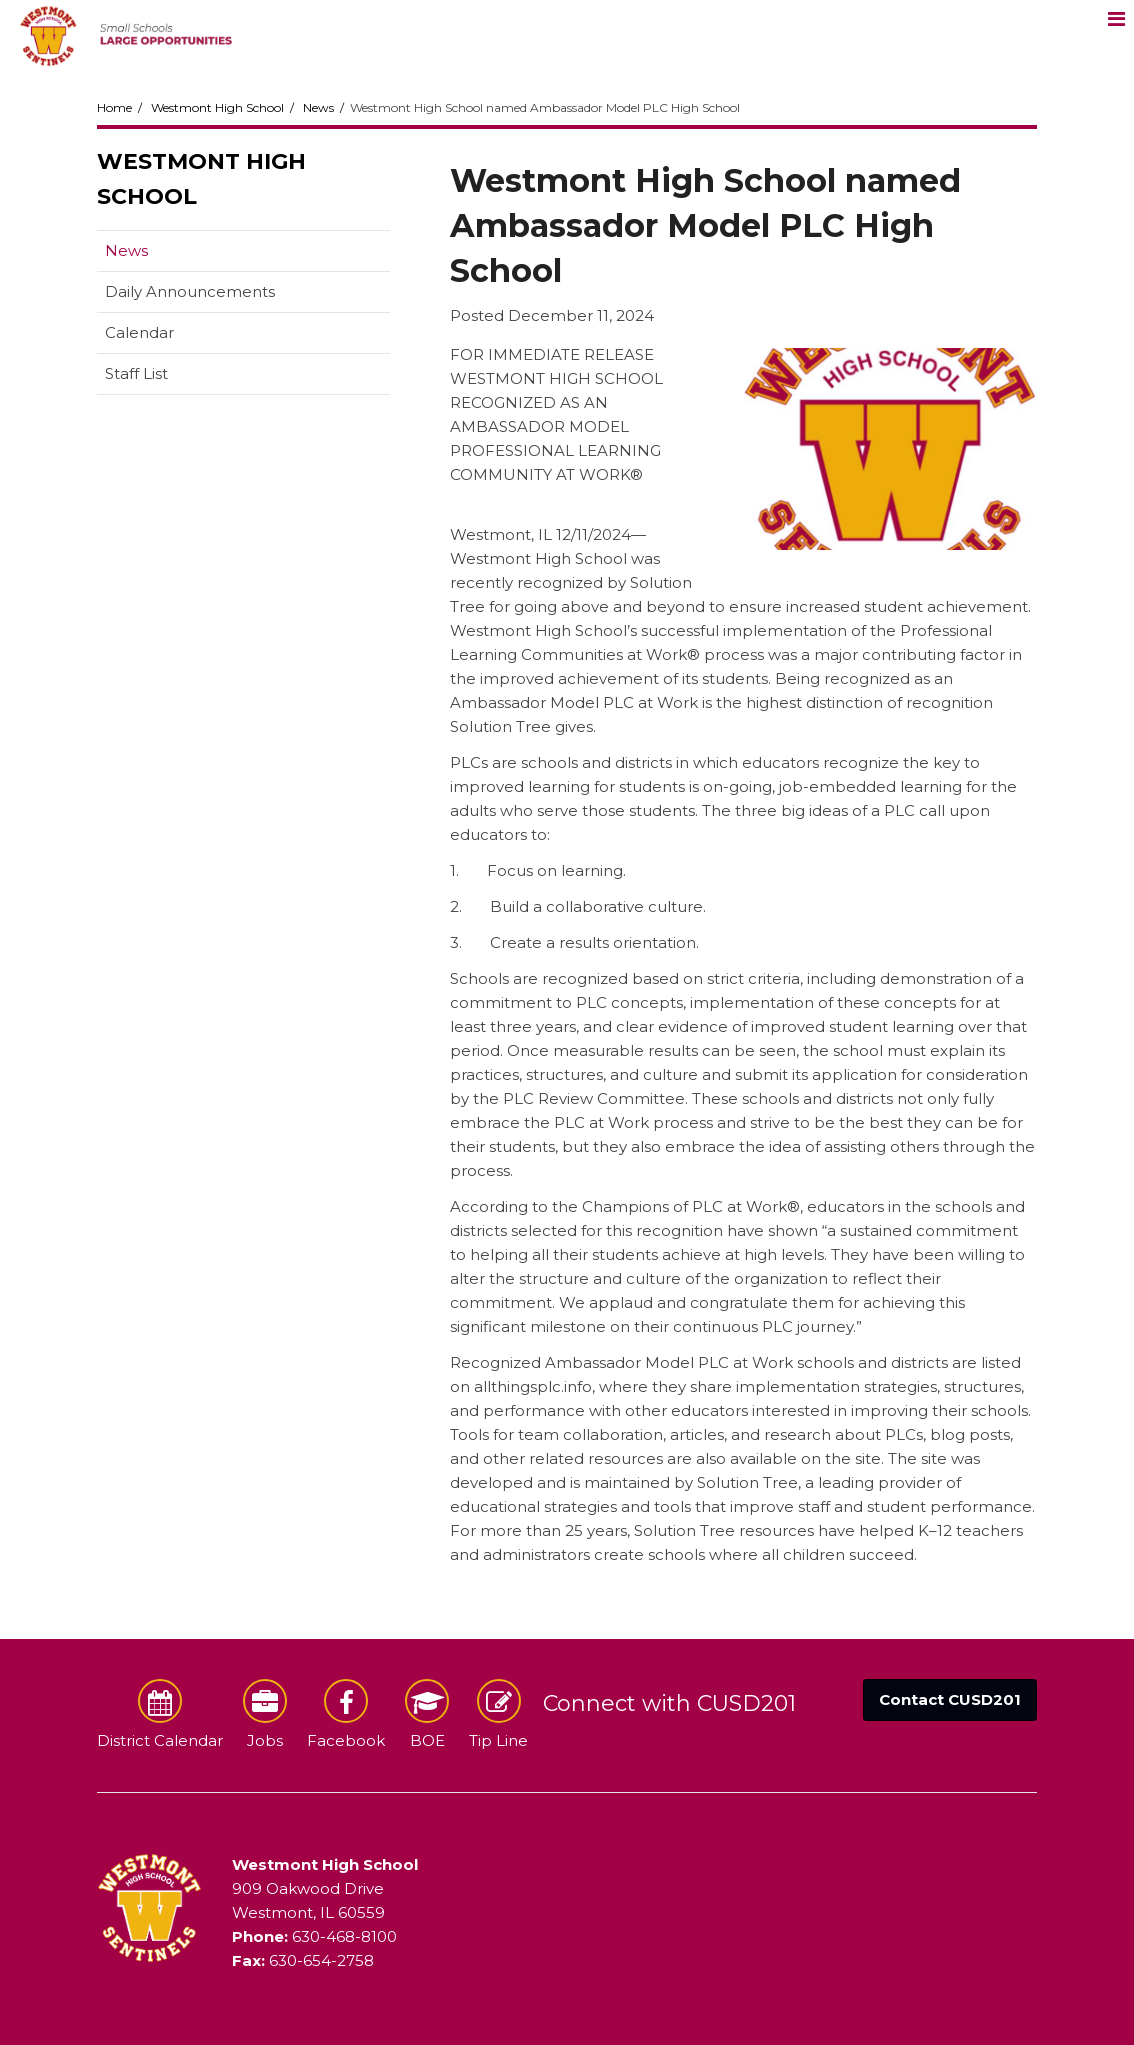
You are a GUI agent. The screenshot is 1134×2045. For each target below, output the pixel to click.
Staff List (136, 373)
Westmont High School (217, 107)
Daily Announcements (190, 291)
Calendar (139, 332)
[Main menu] (1116, 18)
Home (114, 107)
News (318, 107)
